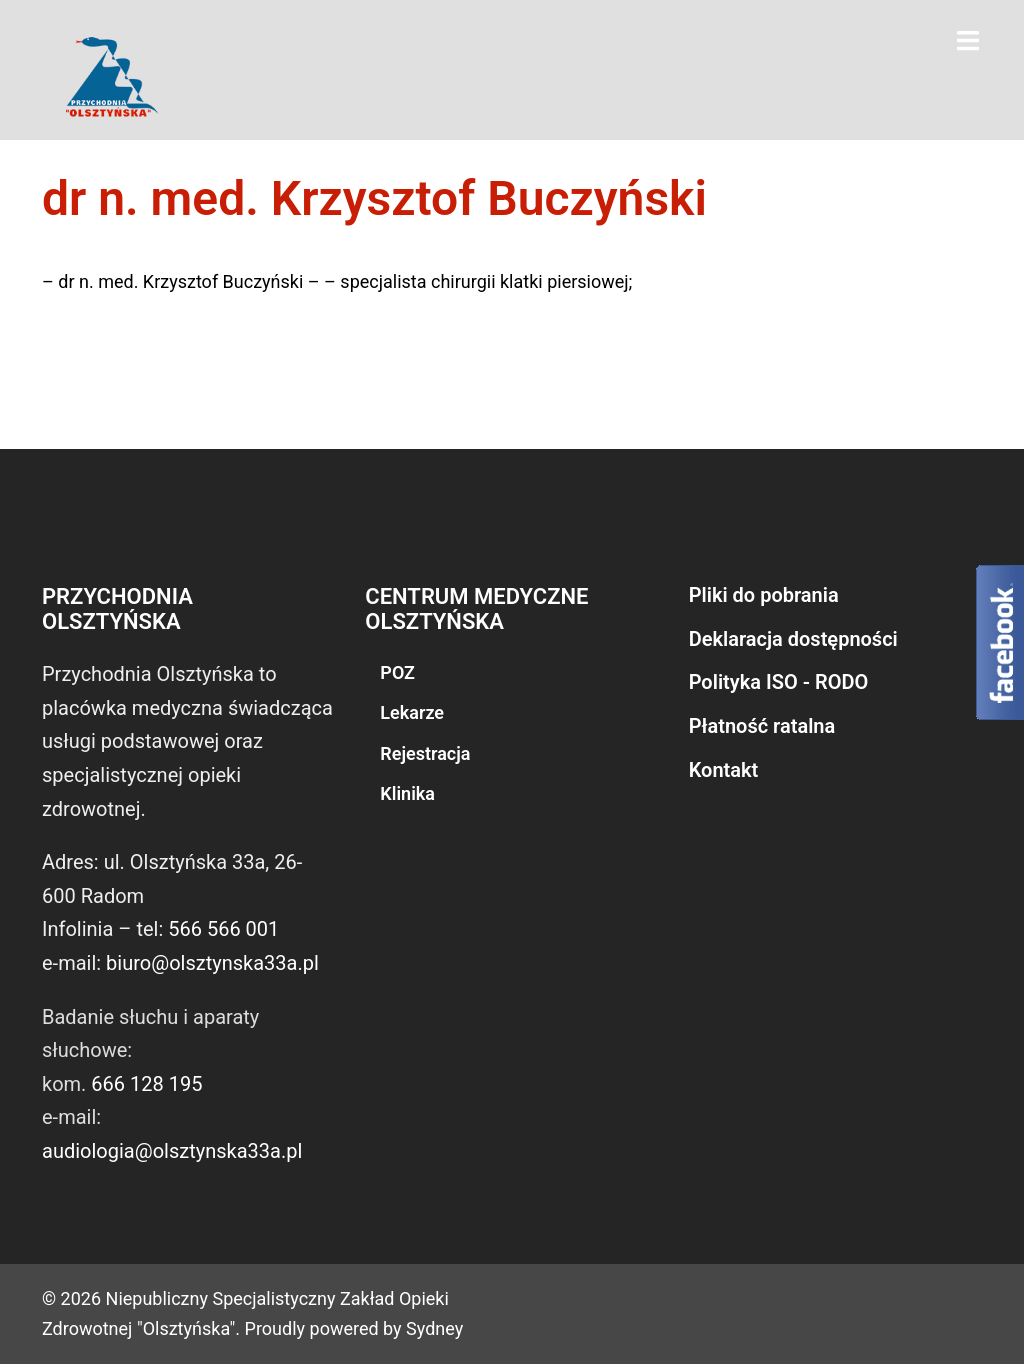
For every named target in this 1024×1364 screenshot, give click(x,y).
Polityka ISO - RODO (779, 682)
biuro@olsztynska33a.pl (212, 963)
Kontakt (724, 770)
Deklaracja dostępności (793, 639)
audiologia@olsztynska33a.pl (172, 1151)
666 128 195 (146, 1084)
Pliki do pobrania (764, 595)
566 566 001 (223, 929)
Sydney (434, 1328)
